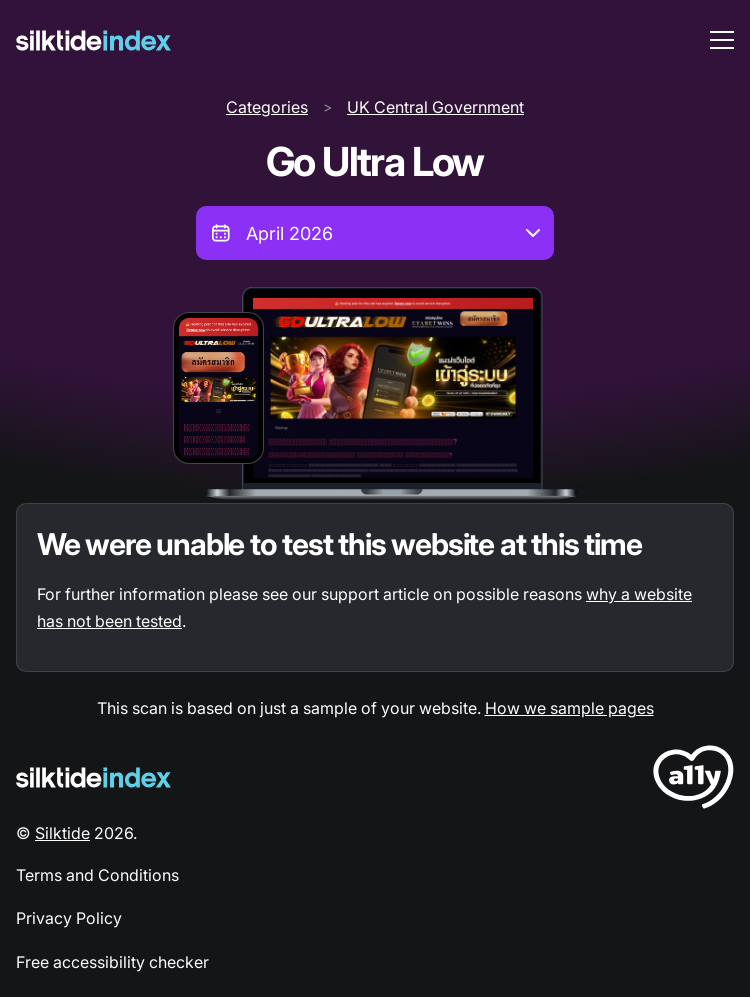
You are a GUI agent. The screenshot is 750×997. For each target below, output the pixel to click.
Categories (267, 107)
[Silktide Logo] (93, 777)
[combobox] (375, 233)
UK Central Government (435, 107)
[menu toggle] (722, 40)
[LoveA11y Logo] (693, 780)
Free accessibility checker (112, 962)
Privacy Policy (69, 918)
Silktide (62, 833)
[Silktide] (93, 40)
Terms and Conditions (97, 875)
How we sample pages (569, 708)
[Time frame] (375, 233)
